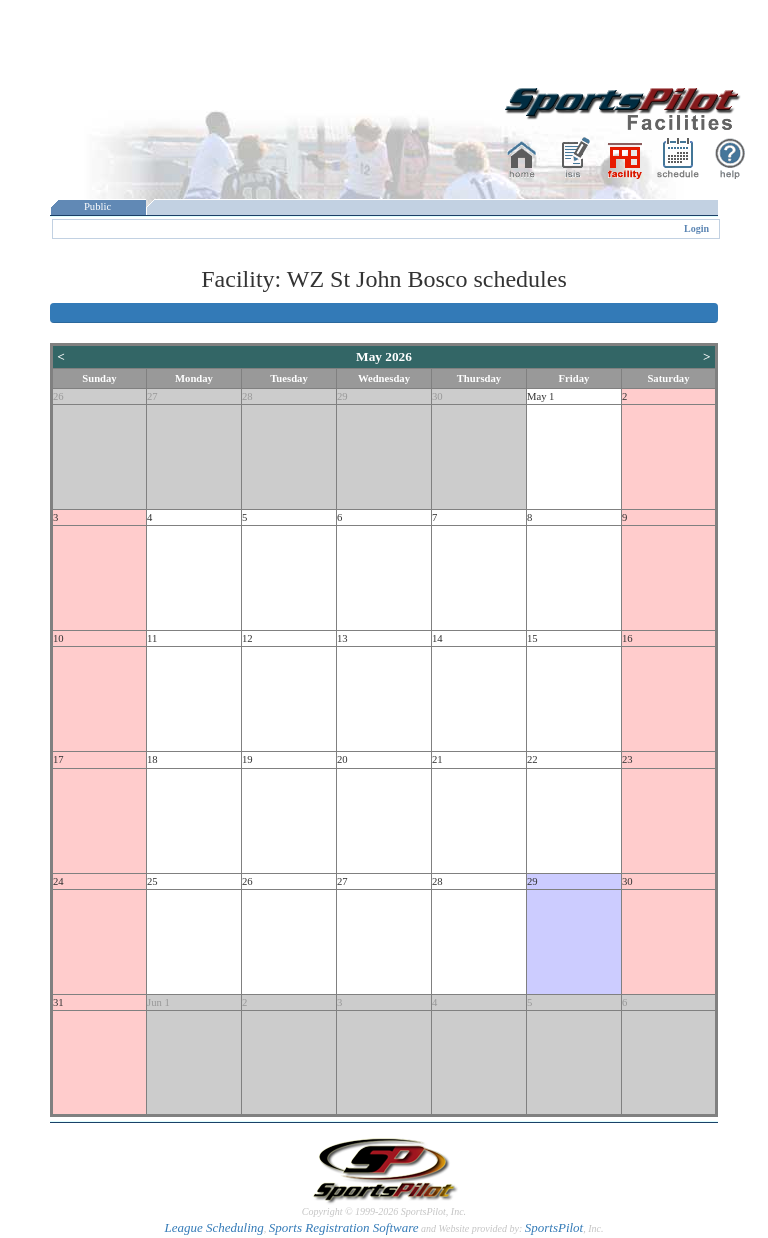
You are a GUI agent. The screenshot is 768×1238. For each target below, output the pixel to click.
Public (98, 206)
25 (152, 881)
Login (696, 228)
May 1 (541, 396)
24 (58, 881)
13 (342, 638)
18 (152, 759)
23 (627, 759)
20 (342, 759)
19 (247, 759)
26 (58, 396)
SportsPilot (554, 1227)
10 (58, 638)
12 (247, 638)
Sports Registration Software (344, 1227)
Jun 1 (158, 1002)
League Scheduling (213, 1227)
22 (532, 759)
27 (152, 396)
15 (532, 638)
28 (247, 396)
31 (58, 1002)
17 (58, 759)
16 (627, 638)
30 (437, 396)
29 (342, 396)
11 (152, 638)
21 (437, 759)
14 (437, 638)
